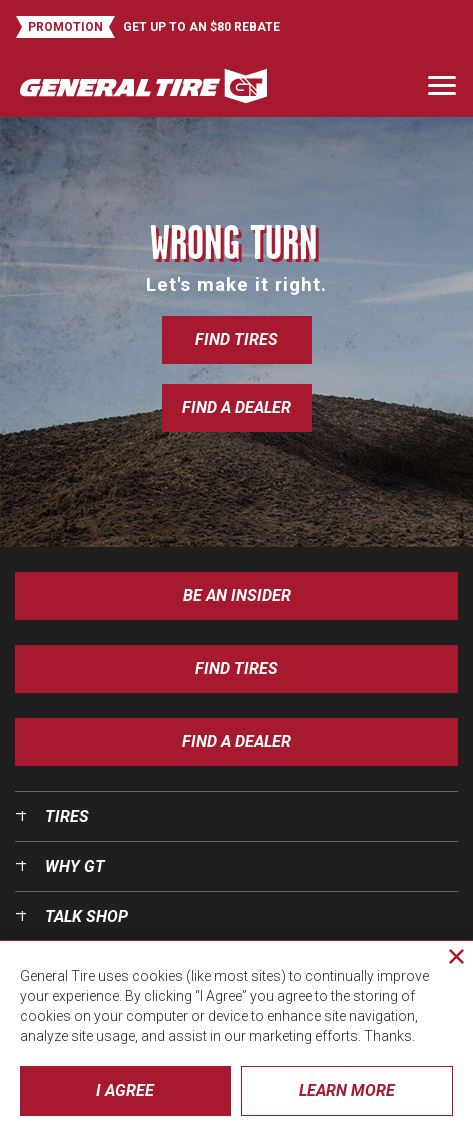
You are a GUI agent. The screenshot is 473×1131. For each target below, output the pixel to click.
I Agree (125, 1090)
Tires (67, 816)
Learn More (347, 1090)
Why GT (75, 866)
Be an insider (237, 595)
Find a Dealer (236, 407)
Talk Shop (86, 916)
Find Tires (236, 339)
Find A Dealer (236, 741)
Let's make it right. (236, 284)
